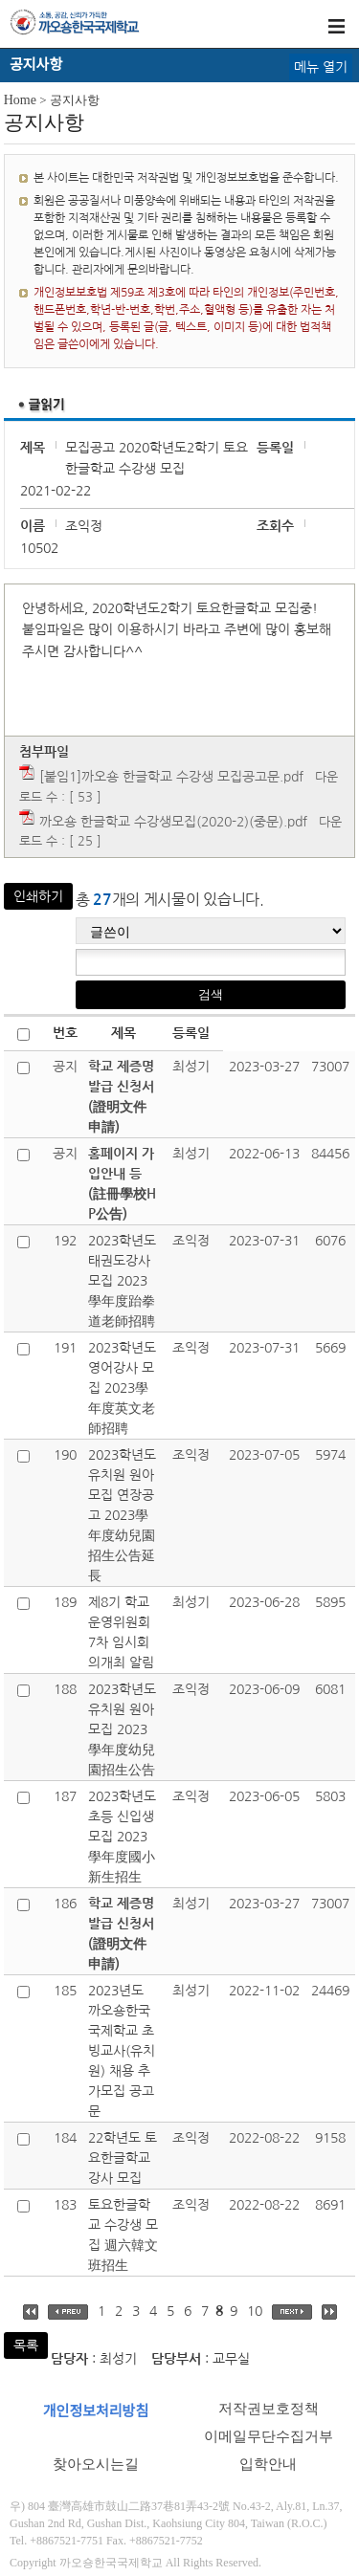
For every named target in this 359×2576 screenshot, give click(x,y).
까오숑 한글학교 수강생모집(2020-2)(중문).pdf (173, 821)
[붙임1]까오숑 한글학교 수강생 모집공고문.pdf (171, 776)
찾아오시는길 (96, 2464)
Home (20, 100)
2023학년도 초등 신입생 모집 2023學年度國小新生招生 (122, 1836)
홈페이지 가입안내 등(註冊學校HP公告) (122, 1184)
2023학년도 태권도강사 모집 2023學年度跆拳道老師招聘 (122, 1281)
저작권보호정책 (268, 2408)
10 (254, 2311)
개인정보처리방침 (95, 2411)
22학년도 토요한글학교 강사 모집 (122, 2158)
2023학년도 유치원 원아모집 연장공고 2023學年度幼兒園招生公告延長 (122, 1515)
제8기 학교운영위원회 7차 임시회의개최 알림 (121, 1632)
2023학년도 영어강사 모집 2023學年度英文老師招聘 (122, 1388)
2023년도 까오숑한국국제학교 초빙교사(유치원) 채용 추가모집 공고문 (121, 2051)
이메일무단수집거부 (268, 2436)
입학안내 (268, 2464)
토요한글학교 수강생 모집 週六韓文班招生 (123, 2235)
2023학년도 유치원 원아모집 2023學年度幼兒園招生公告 (122, 1729)
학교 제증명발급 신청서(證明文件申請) (121, 1097)
